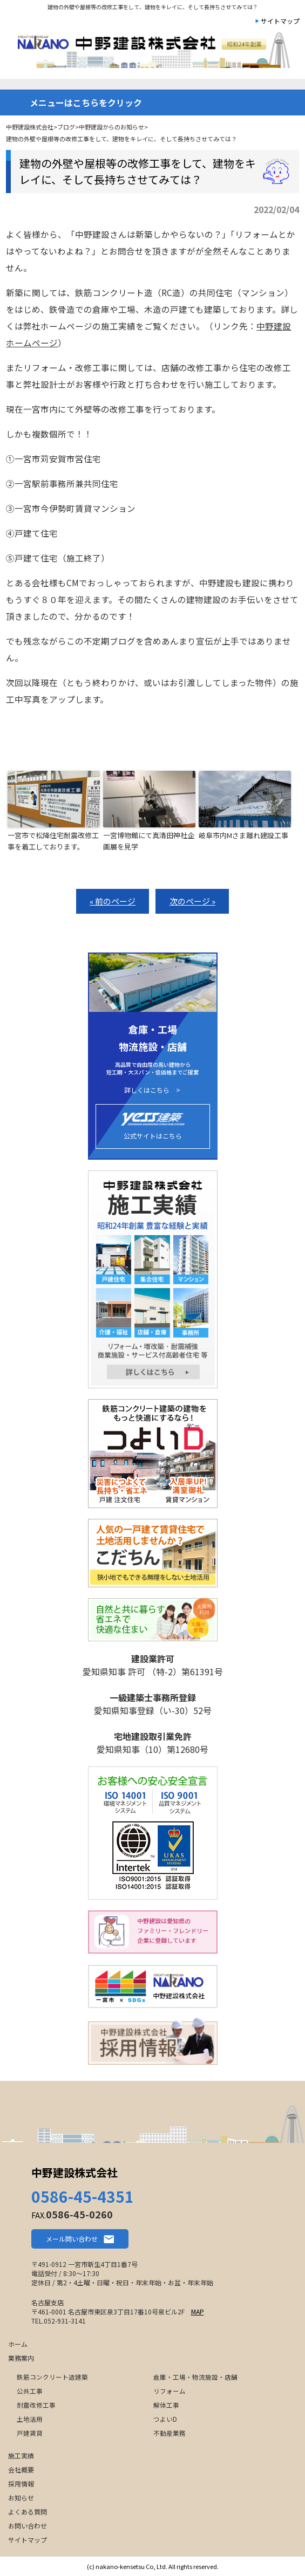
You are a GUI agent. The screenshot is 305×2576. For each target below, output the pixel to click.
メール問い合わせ (72, 2238)
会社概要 (21, 2469)
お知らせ (21, 2497)
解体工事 (166, 2405)
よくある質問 (27, 2511)
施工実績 (21, 2455)
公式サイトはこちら (153, 1126)
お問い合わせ (27, 2525)
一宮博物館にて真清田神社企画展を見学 (148, 841)
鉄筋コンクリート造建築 (52, 2377)
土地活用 (30, 2419)
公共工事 (30, 2391)
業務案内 (21, 2357)
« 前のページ (112, 901)
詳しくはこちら (147, 1090)
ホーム (18, 2343)
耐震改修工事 (36, 2405)
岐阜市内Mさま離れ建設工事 (243, 835)
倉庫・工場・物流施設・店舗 (195, 2377)
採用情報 (21, 2483)
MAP (197, 2311)
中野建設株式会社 (74, 2172)
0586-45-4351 (82, 2196)
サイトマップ (280, 20)
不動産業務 (169, 2433)
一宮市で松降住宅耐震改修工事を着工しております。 (53, 841)
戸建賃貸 (30, 2433)
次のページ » (192, 901)
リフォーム (169, 2391)
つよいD (165, 2419)
